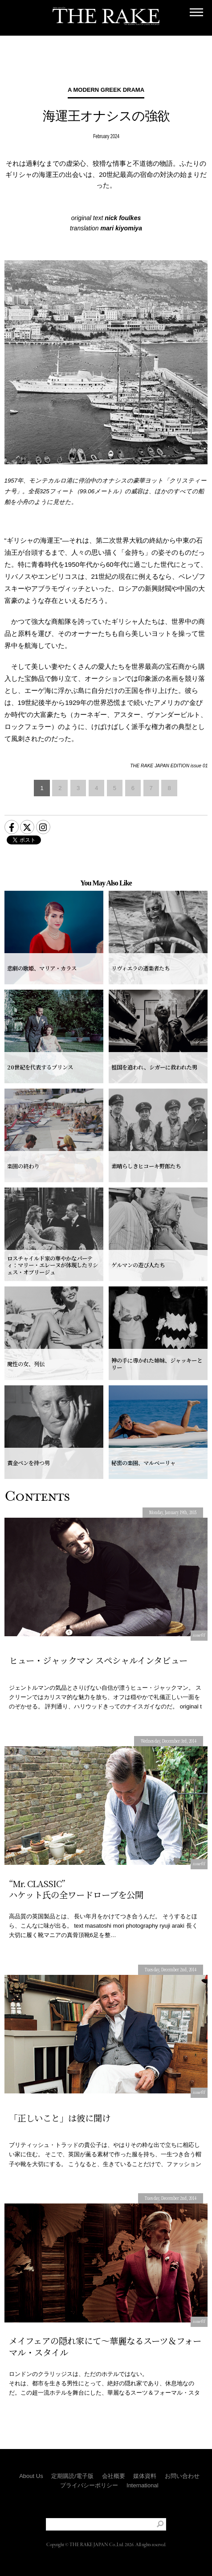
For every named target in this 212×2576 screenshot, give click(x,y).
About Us (31, 2476)
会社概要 (113, 2476)
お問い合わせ (182, 2476)
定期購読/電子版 (72, 2476)
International (142, 2485)
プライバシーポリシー (89, 2485)
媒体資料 (144, 2476)
